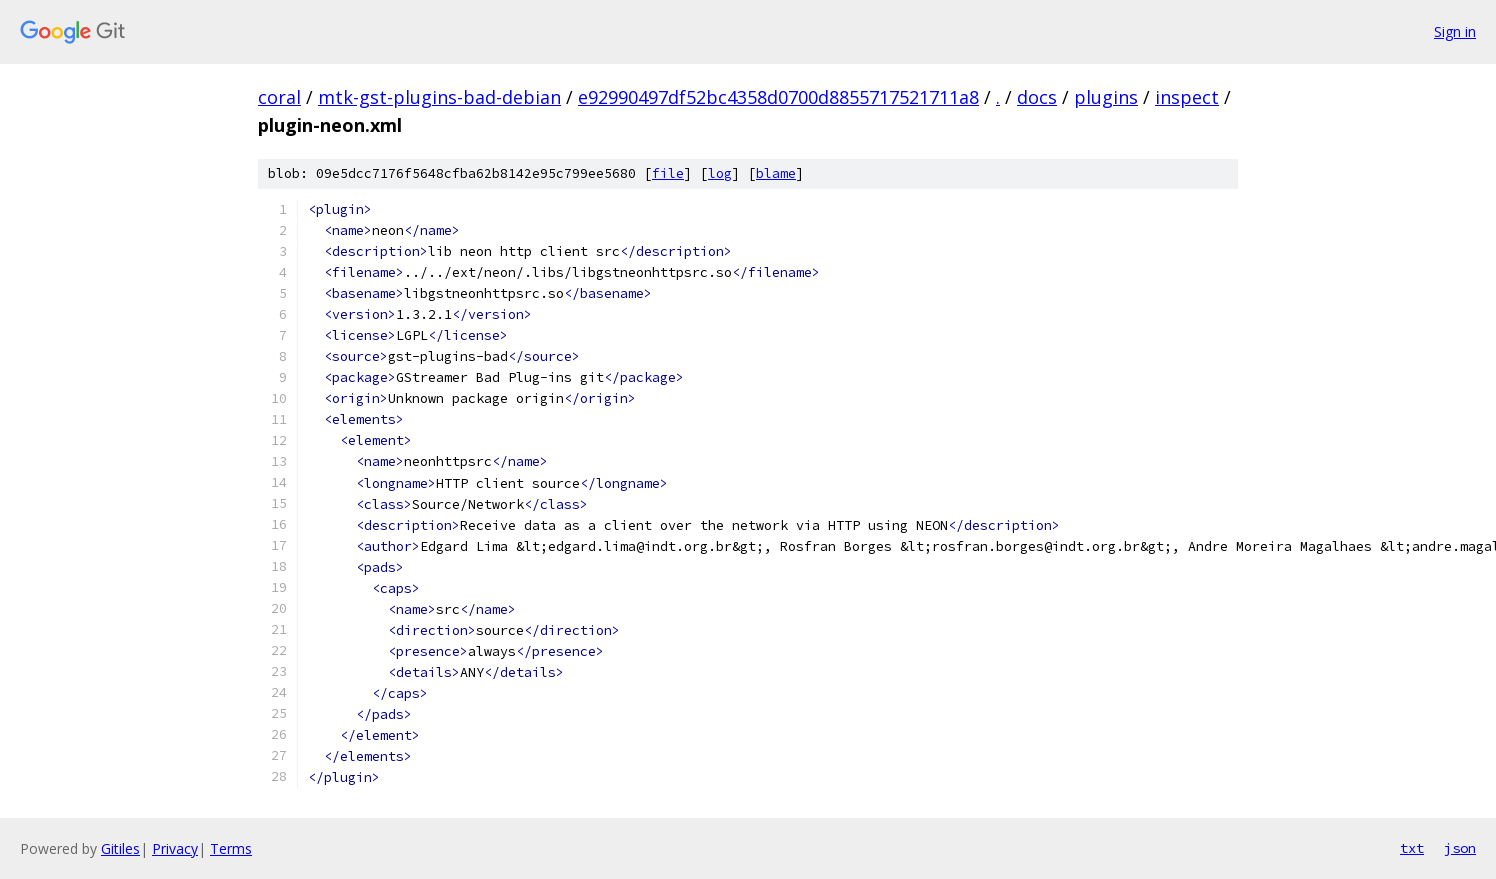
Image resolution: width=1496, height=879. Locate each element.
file (668, 173)
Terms (231, 848)
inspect (1187, 97)
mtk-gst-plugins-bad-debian (439, 97)
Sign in (1455, 31)
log (720, 173)
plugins (1106, 97)
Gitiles (120, 848)
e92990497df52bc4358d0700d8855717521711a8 (778, 97)
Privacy (175, 848)
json (1460, 848)
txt (1412, 848)
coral (279, 97)
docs (1037, 97)
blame (776, 173)
